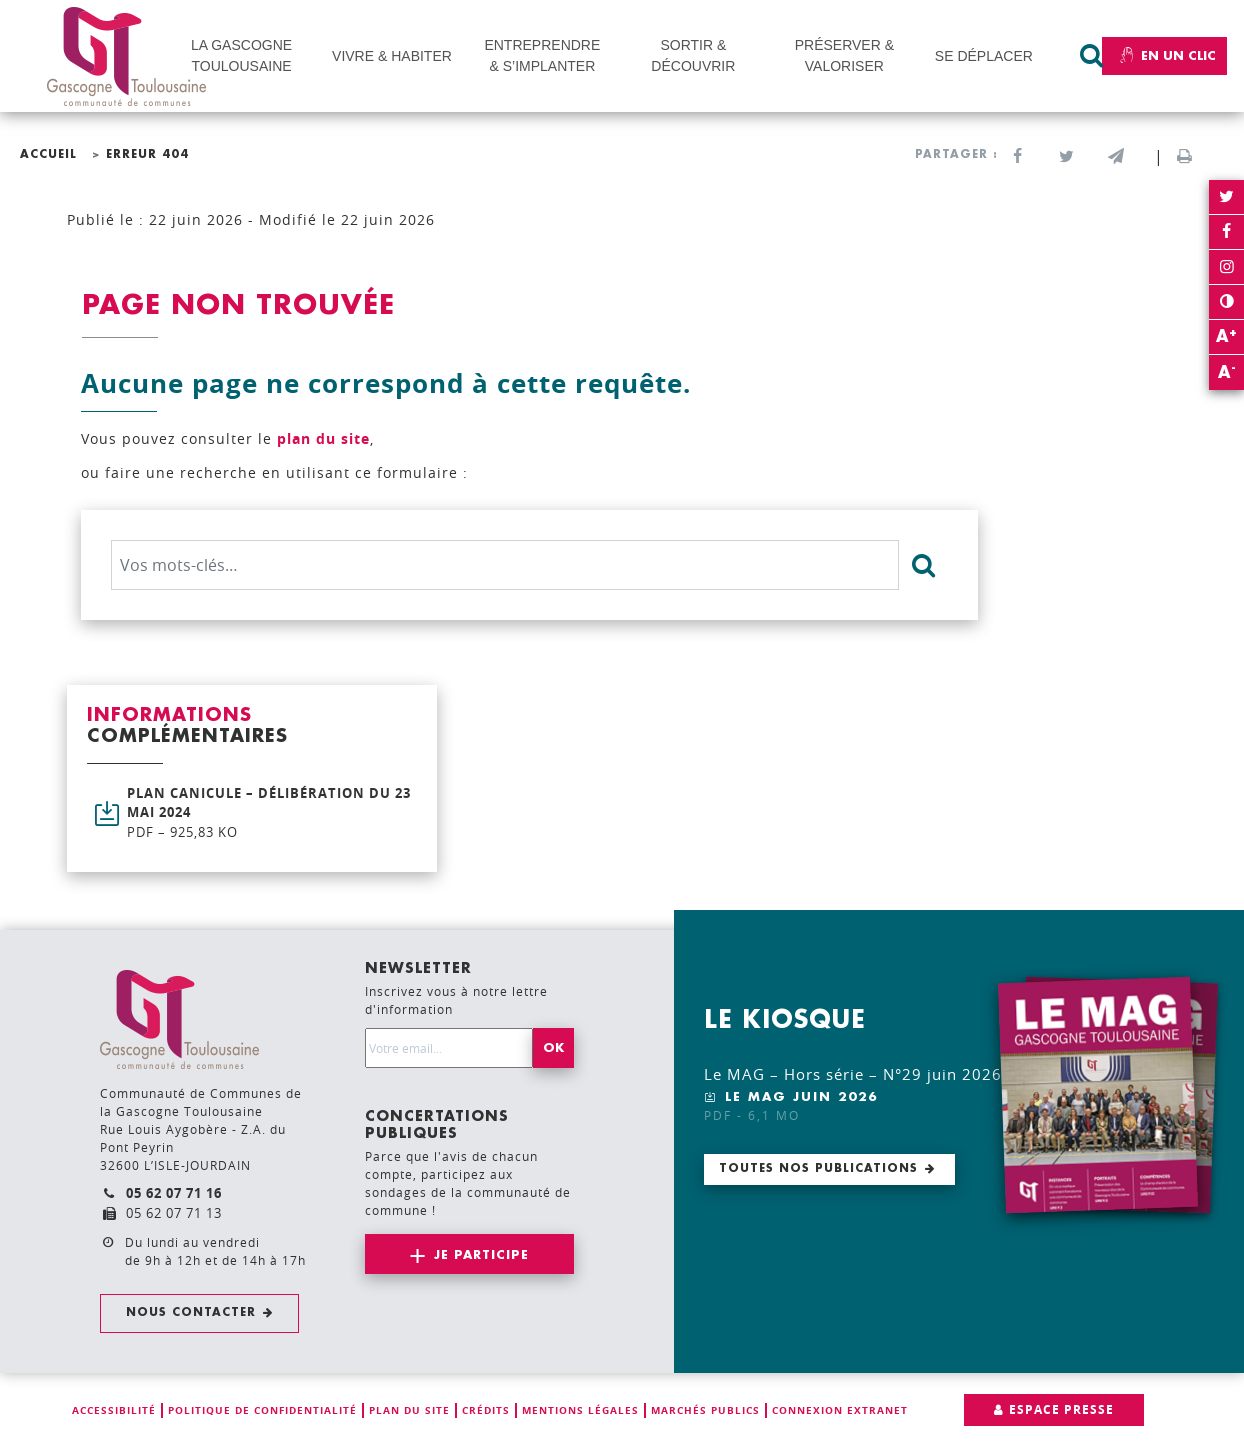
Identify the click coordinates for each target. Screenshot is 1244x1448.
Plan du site (409, 1410)
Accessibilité (114, 1410)
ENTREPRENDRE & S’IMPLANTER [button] (542, 55)
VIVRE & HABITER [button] (392, 56)
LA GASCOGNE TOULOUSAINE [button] (241, 55)
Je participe (481, 1255)
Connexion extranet (840, 1410)
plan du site (323, 438)
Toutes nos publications (818, 1168)
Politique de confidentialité (262, 1410)
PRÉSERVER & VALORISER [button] (844, 55)
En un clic (1164, 56)
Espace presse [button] (1061, 1409)
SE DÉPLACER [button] (984, 56)
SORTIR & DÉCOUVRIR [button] (693, 55)
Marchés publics (705, 1410)
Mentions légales (580, 1410)
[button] (1115, 157)
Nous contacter (191, 1312)
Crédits (486, 1410)
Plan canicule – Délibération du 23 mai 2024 (272, 813)
